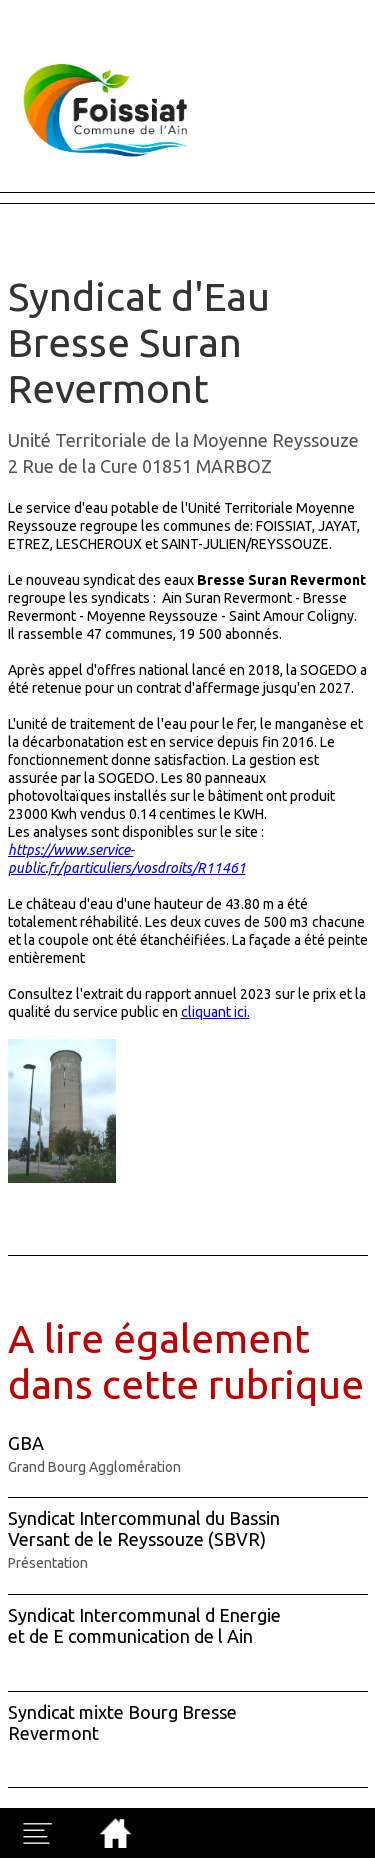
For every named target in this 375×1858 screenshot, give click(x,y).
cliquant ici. (215, 1012)
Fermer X (32, 9)
